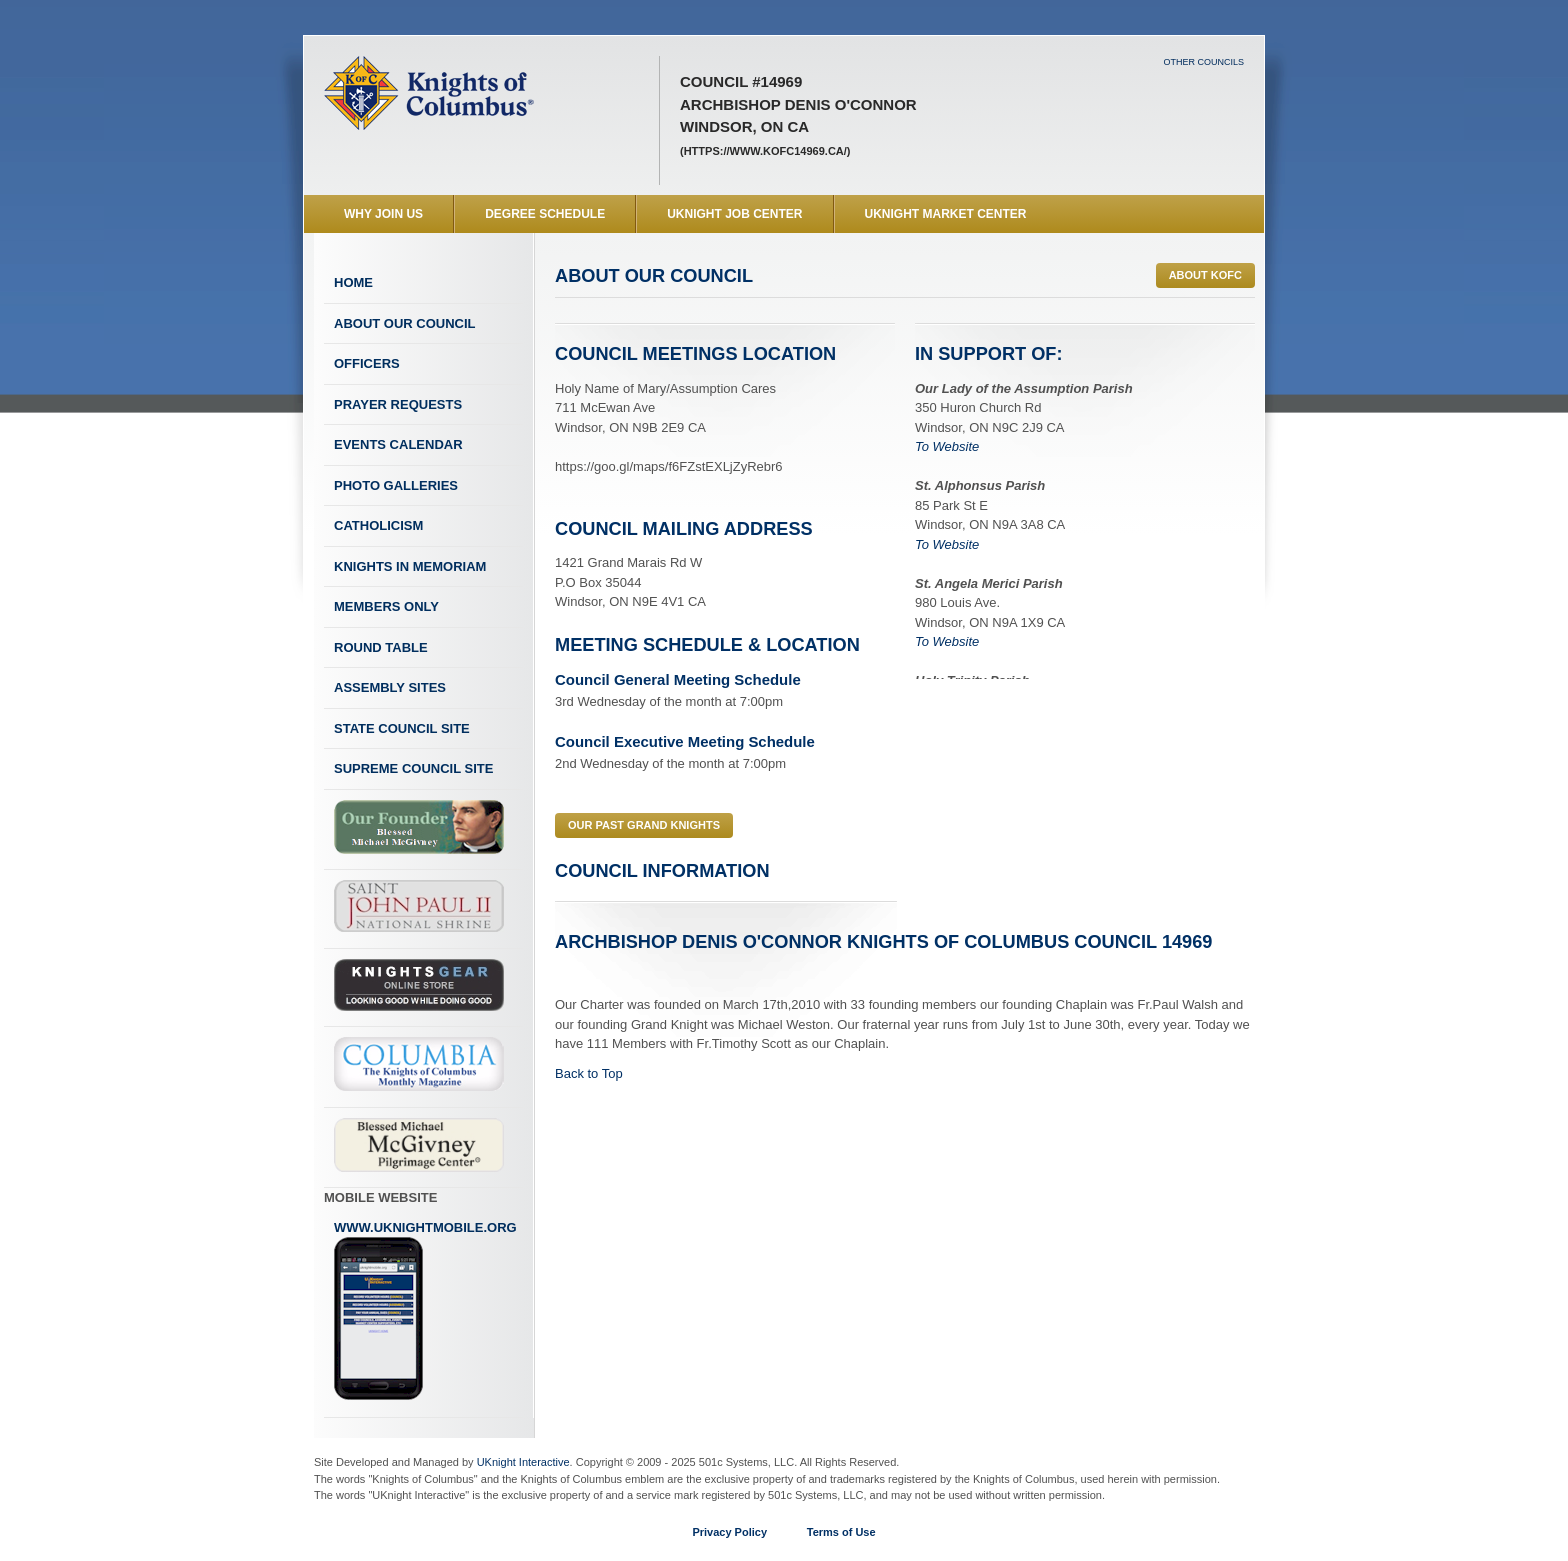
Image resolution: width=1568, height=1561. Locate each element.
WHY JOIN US (383, 214)
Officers (367, 363)
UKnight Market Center (946, 214)
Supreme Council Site (413, 768)
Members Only (386, 606)
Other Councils (1203, 62)
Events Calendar (398, 444)
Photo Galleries (396, 485)
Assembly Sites (390, 687)
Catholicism (378, 525)
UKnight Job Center (734, 214)
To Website (947, 446)
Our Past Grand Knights (644, 825)
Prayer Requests (398, 404)
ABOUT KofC (1205, 275)
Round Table (381, 647)
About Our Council (405, 323)
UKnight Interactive (523, 1462)
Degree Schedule (545, 214)
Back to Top (589, 1073)
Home (353, 282)
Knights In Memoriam (410, 566)
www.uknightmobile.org (425, 1311)
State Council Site (402, 728)
